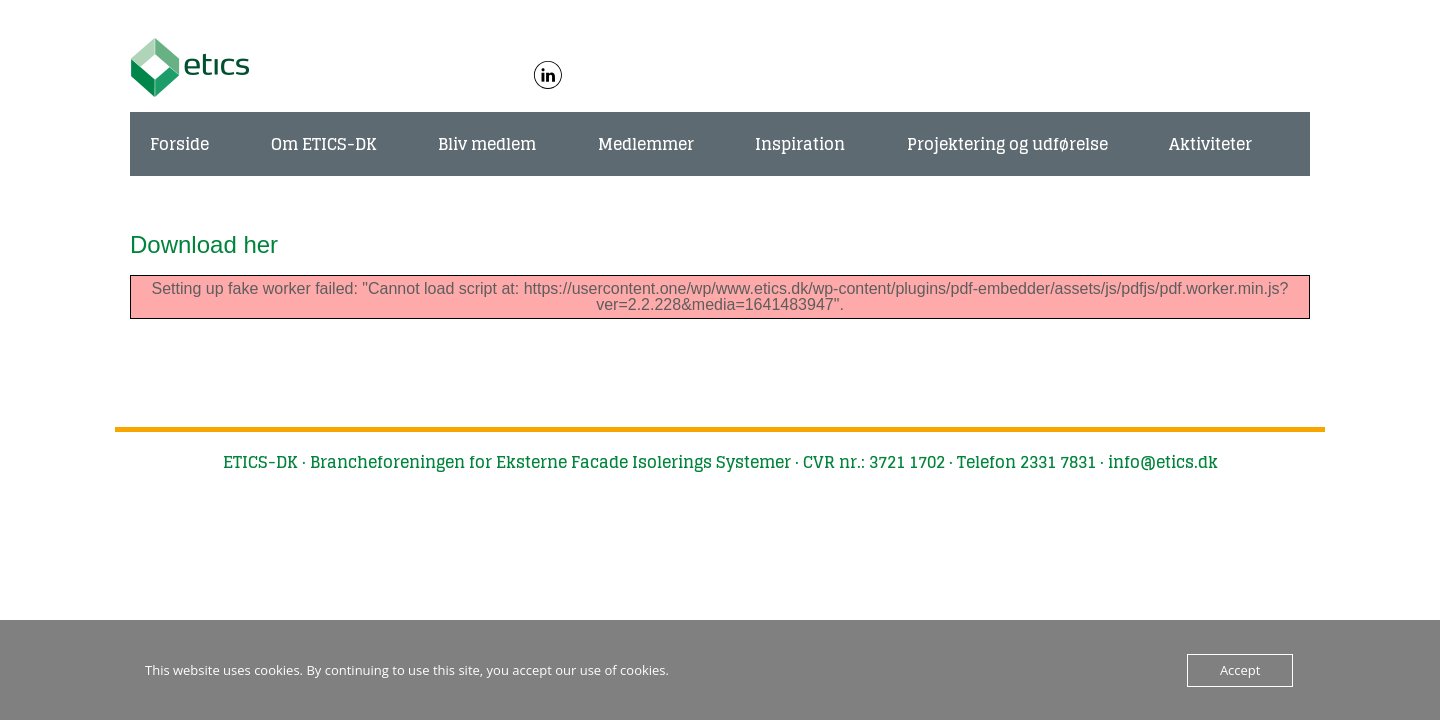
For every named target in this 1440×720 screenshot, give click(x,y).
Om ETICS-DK (324, 144)
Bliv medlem (487, 144)
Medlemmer (646, 144)
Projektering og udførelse (1007, 144)
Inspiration (800, 144)
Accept (1240, 670)
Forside (179, 144)
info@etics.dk (1163, 462)
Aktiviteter (1210, 144)
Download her (204, 244)
